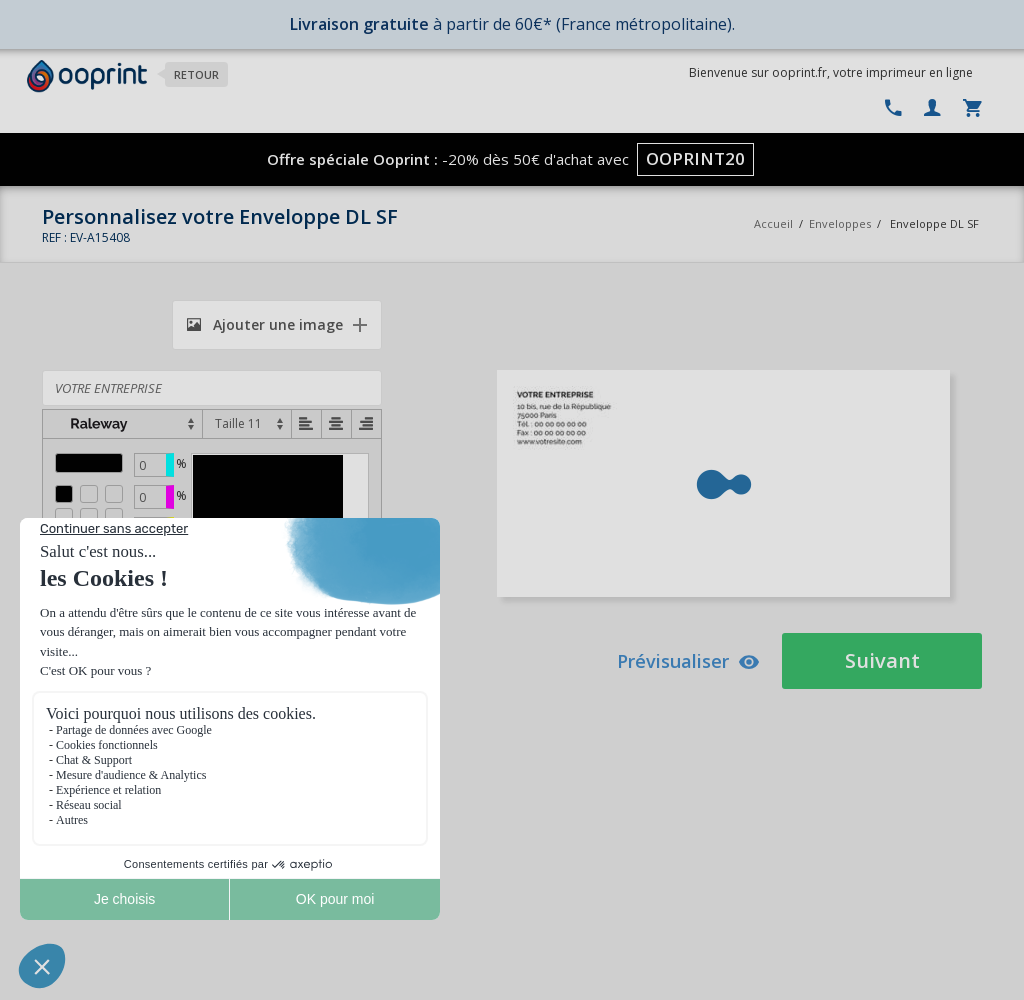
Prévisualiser (688, 661)
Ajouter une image (265, 324)
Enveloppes (840, 223)
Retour (196, 74)
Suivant (882, 660)
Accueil (773, 223)
